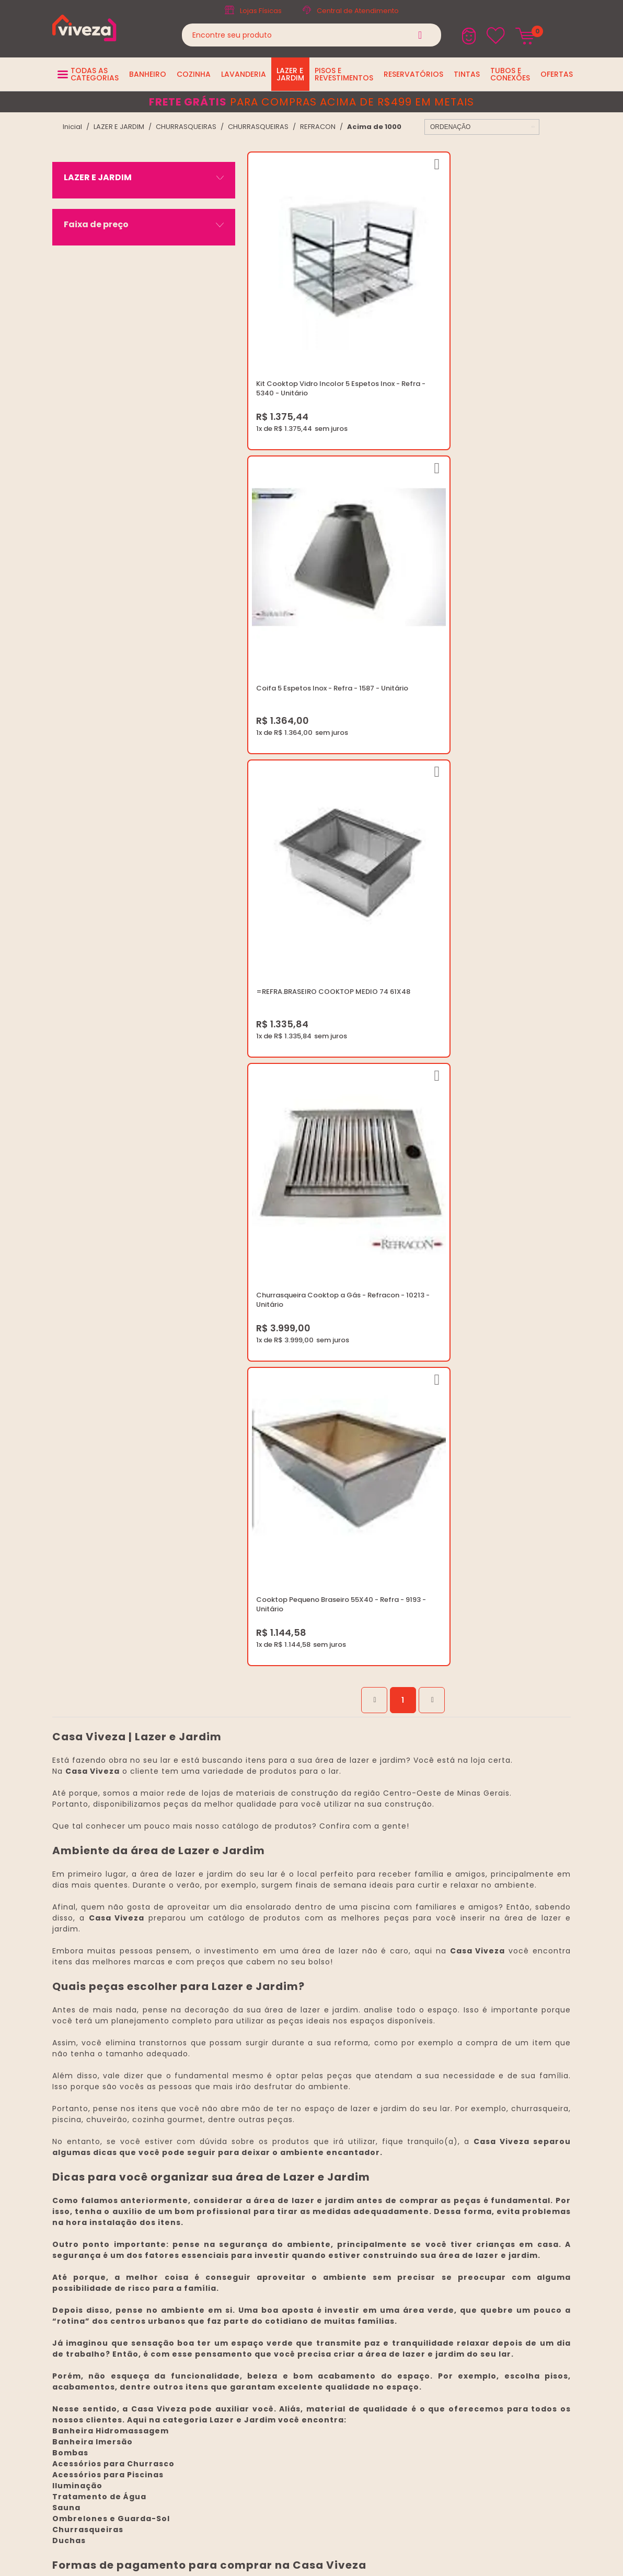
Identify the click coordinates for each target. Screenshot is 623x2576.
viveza (72, 126)
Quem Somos (282, 2106)
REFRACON (318, 126)
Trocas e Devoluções (296, 2143)
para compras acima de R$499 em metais (311, 102)
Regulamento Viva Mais (299, 2168)
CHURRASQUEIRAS (186, 126)
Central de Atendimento (358, 10)
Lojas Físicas (261, 10)
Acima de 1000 (374, 126)
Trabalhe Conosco (291, 2118)
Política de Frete (286, 2131)
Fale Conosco (456, 2131)
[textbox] (311, 35)
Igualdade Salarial (290, 2181)
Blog (266, 2093)
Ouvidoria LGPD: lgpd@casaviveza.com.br (330, 2193)
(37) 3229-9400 (459, 2093)
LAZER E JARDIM (119, 126)
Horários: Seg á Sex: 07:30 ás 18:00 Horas (501, 2118)
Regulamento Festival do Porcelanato (323, 2156)
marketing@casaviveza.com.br (484, 2106)
